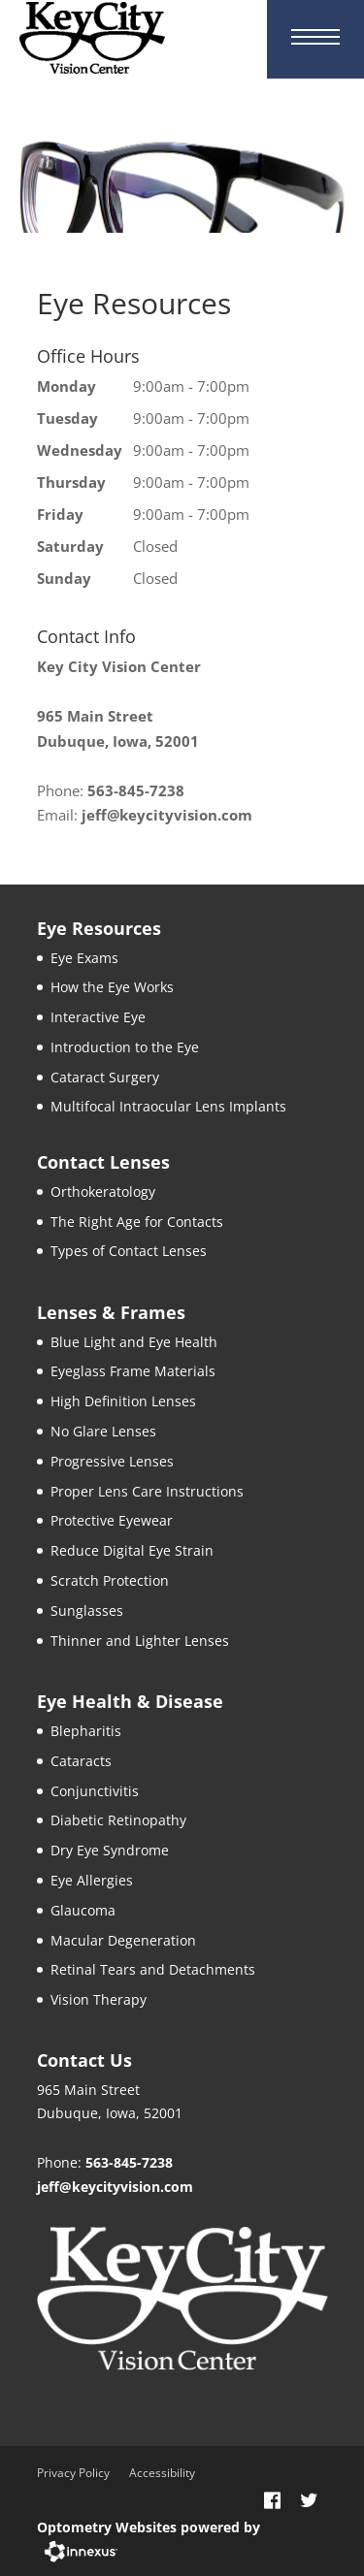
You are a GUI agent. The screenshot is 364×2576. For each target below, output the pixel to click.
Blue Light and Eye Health (133, 1342)
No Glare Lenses (103, 1431)
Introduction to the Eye (124, 1047)
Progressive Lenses (112, 1461)
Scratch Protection (109, 1580)
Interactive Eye (98, 1017)
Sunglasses (86, 1610)
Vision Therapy (98, 1999)
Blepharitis (85, 1731)
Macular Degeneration (123, 1940)
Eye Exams (84, 958)
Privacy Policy (73, 2472)
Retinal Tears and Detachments (152, 1969)
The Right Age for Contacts (136, 1221)
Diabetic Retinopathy (118, 1820)
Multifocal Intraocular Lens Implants (168, 1106)
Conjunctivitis (94, 1791)
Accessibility (162, 2472)
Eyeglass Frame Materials (132, 1371)
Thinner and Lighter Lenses (139, 1640)
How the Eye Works (112, 987)
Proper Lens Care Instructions (147, 1491)
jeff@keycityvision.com (167, 814)
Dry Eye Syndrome (109, 1850)
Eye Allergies (91, 1880)
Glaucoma (83, 1910)
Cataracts (81, 1761)
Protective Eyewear (111, 1520)
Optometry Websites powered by (148, 2527)
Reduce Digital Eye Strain (132, 1550)
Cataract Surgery (104, 1077)
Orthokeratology (102, 1191)
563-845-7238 (135, 790)
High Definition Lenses (123, 1401)
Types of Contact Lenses (128, 1250)
